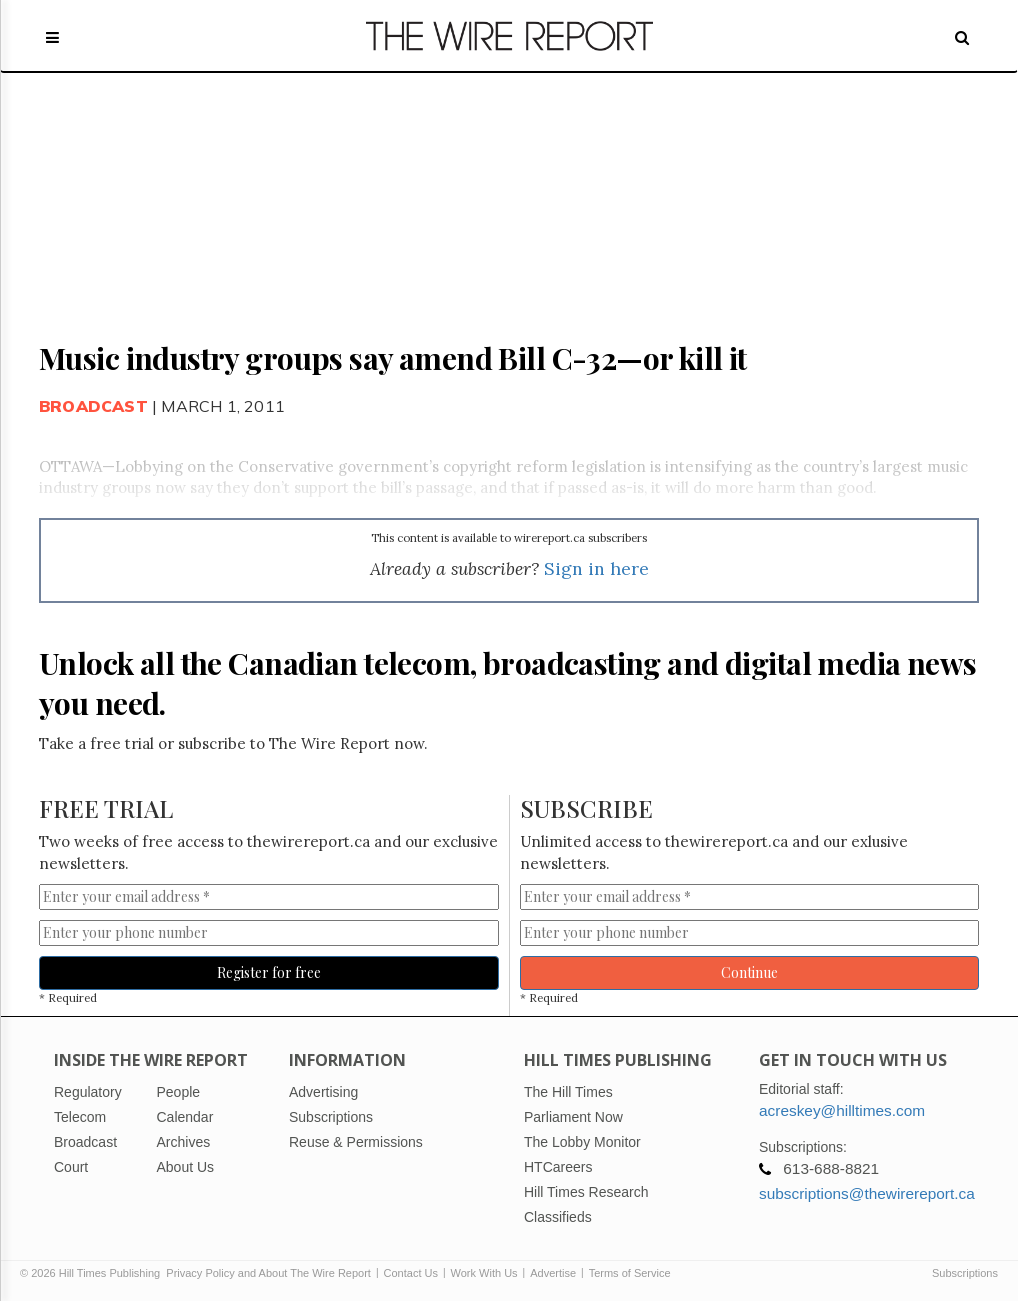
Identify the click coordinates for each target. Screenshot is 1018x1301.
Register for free (269, 972)
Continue (749, 972)
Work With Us (484, 1273)
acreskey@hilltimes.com (842, 1110)
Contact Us (411, 1273)
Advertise (553, 1273)
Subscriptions (965, 1273)
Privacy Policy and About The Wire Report (268, 1273)
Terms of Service (630, 1273)
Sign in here (596, 568)
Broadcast (93, 406)
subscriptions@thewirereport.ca (867, 1193)
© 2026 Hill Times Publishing (93, 1273)
